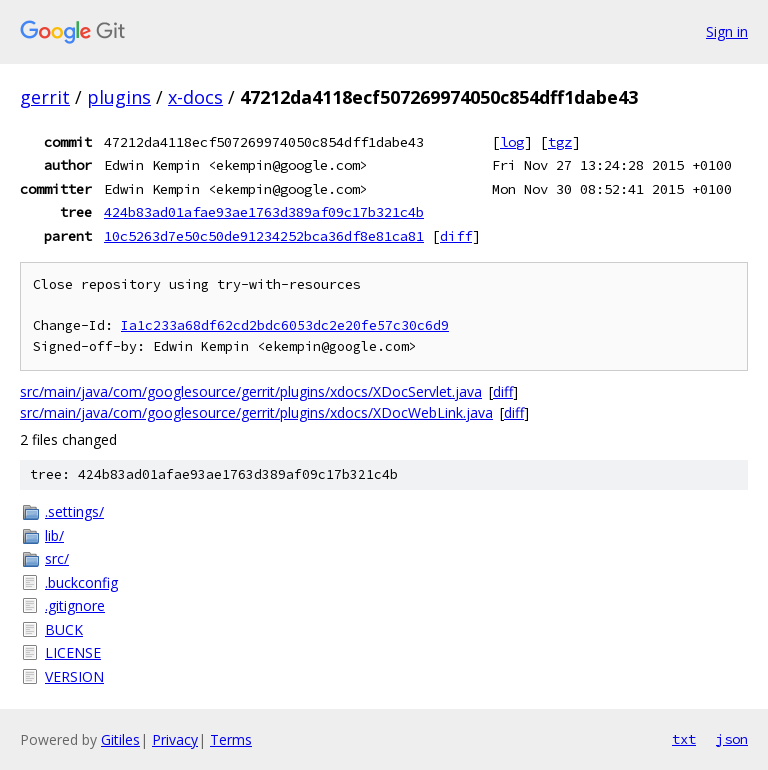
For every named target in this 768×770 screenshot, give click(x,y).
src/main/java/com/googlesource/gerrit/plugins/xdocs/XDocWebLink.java (256, 412)
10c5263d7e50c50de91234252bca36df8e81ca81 (264, 236)
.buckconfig (81, 582)
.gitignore (75, 605)
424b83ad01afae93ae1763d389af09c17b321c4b (264, 212)
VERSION (74, 676)
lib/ (54, 535)
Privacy (175, 739)
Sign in (727, 31)
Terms (231, 739)
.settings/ (74, 511)
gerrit (45, 97)
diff (456, 236)
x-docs (195, 97)
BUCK (64, 629)
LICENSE (73, 652)
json (732, 739)
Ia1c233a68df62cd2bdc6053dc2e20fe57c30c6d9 (285, 325)
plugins (119, 97)
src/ (57, 558)
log (512, 142)
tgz (560, 142)
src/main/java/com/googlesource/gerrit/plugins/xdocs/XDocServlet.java (251, 391)
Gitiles (120, 739)
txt (684, 739)
